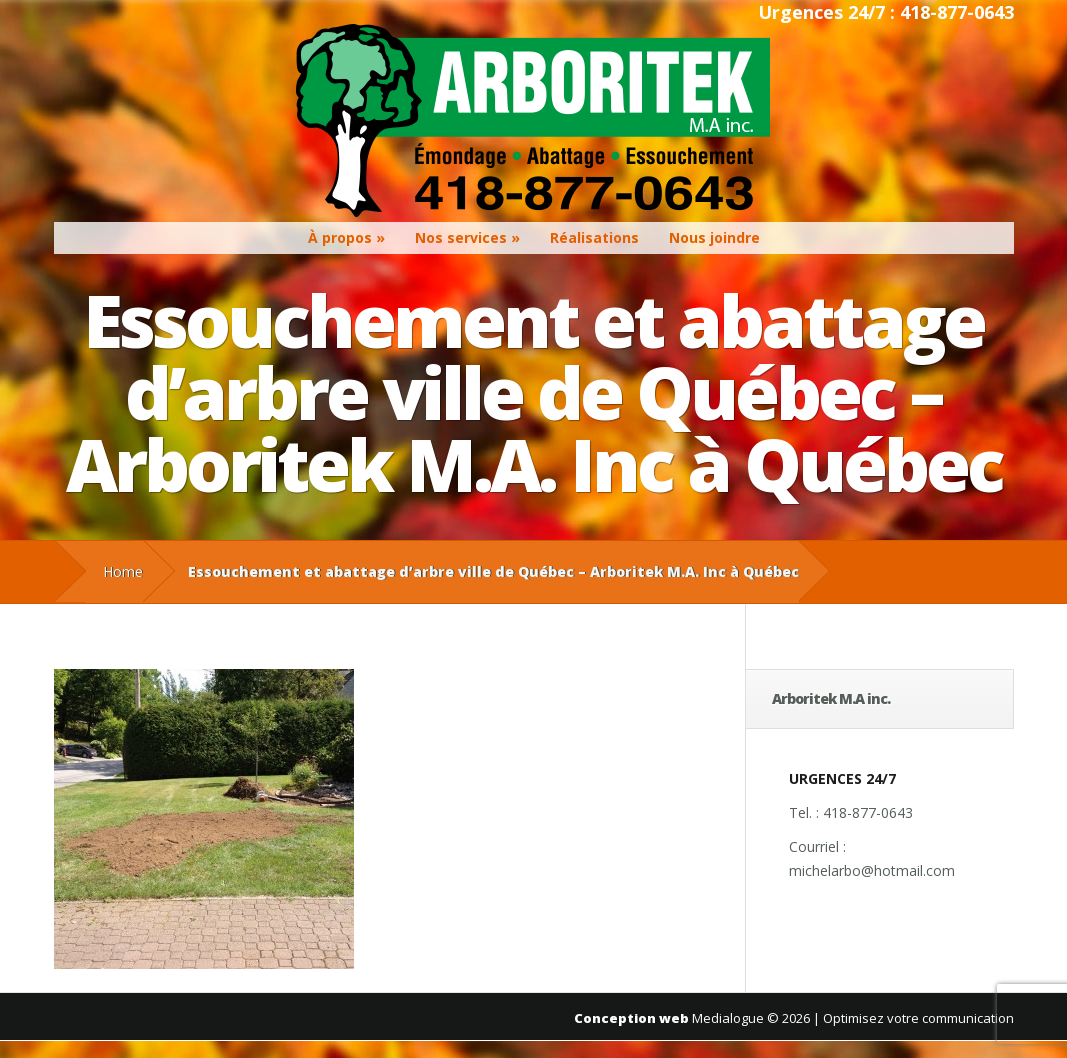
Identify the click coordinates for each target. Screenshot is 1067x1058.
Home (123, 571)
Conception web (631, 1018)
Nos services (461, 237)
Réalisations (594, 237)
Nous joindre (714, 237)
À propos (340, 237)
